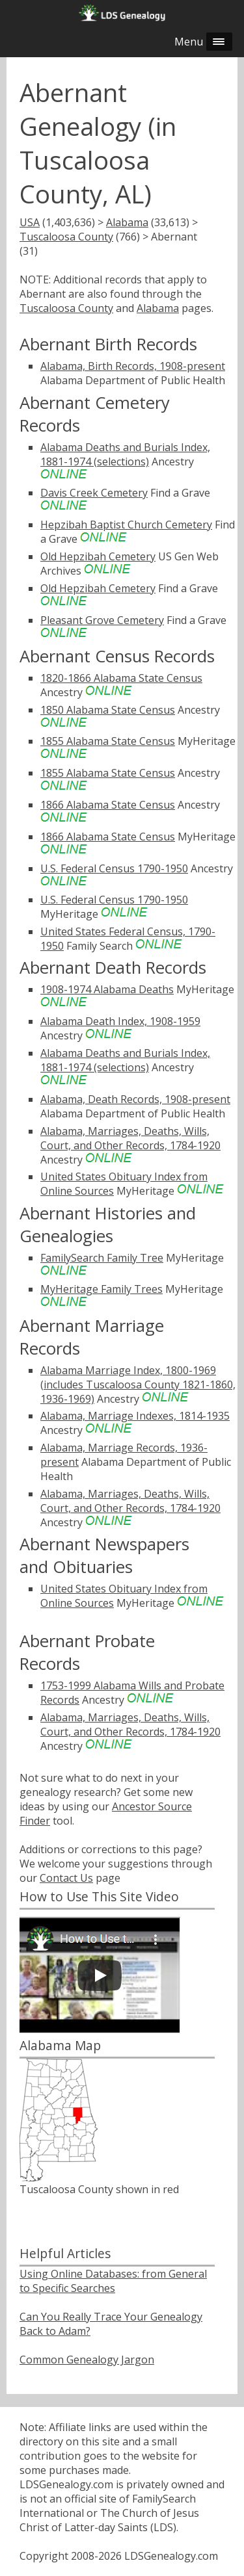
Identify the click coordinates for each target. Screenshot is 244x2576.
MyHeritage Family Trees (101, 1289)
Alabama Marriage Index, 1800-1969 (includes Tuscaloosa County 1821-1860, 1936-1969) (138, 1384)
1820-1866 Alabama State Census (121, 678)
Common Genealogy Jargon (87, 2359)
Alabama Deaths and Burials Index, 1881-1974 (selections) (125, 454)
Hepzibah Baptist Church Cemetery (126, 524)
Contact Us (66, 1878)
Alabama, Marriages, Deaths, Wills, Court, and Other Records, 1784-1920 (130, 1138)
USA (30, 222)
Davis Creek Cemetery (94, 493)
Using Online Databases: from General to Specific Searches (113, 2281)
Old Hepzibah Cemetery (98, 556)
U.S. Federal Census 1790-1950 (114, 868)
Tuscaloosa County (66, 236)
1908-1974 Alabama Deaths (107, 989)
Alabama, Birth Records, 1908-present (132, 366)
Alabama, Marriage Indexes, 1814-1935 (135, 1416)
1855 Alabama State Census (107, 741)
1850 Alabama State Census (107, 710)
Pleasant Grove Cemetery (102, 620)
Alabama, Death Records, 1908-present (135, 1099)
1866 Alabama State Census (107, 805)
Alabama (127, 222)
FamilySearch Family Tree (101, 1258)
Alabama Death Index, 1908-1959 (120, 1021)
